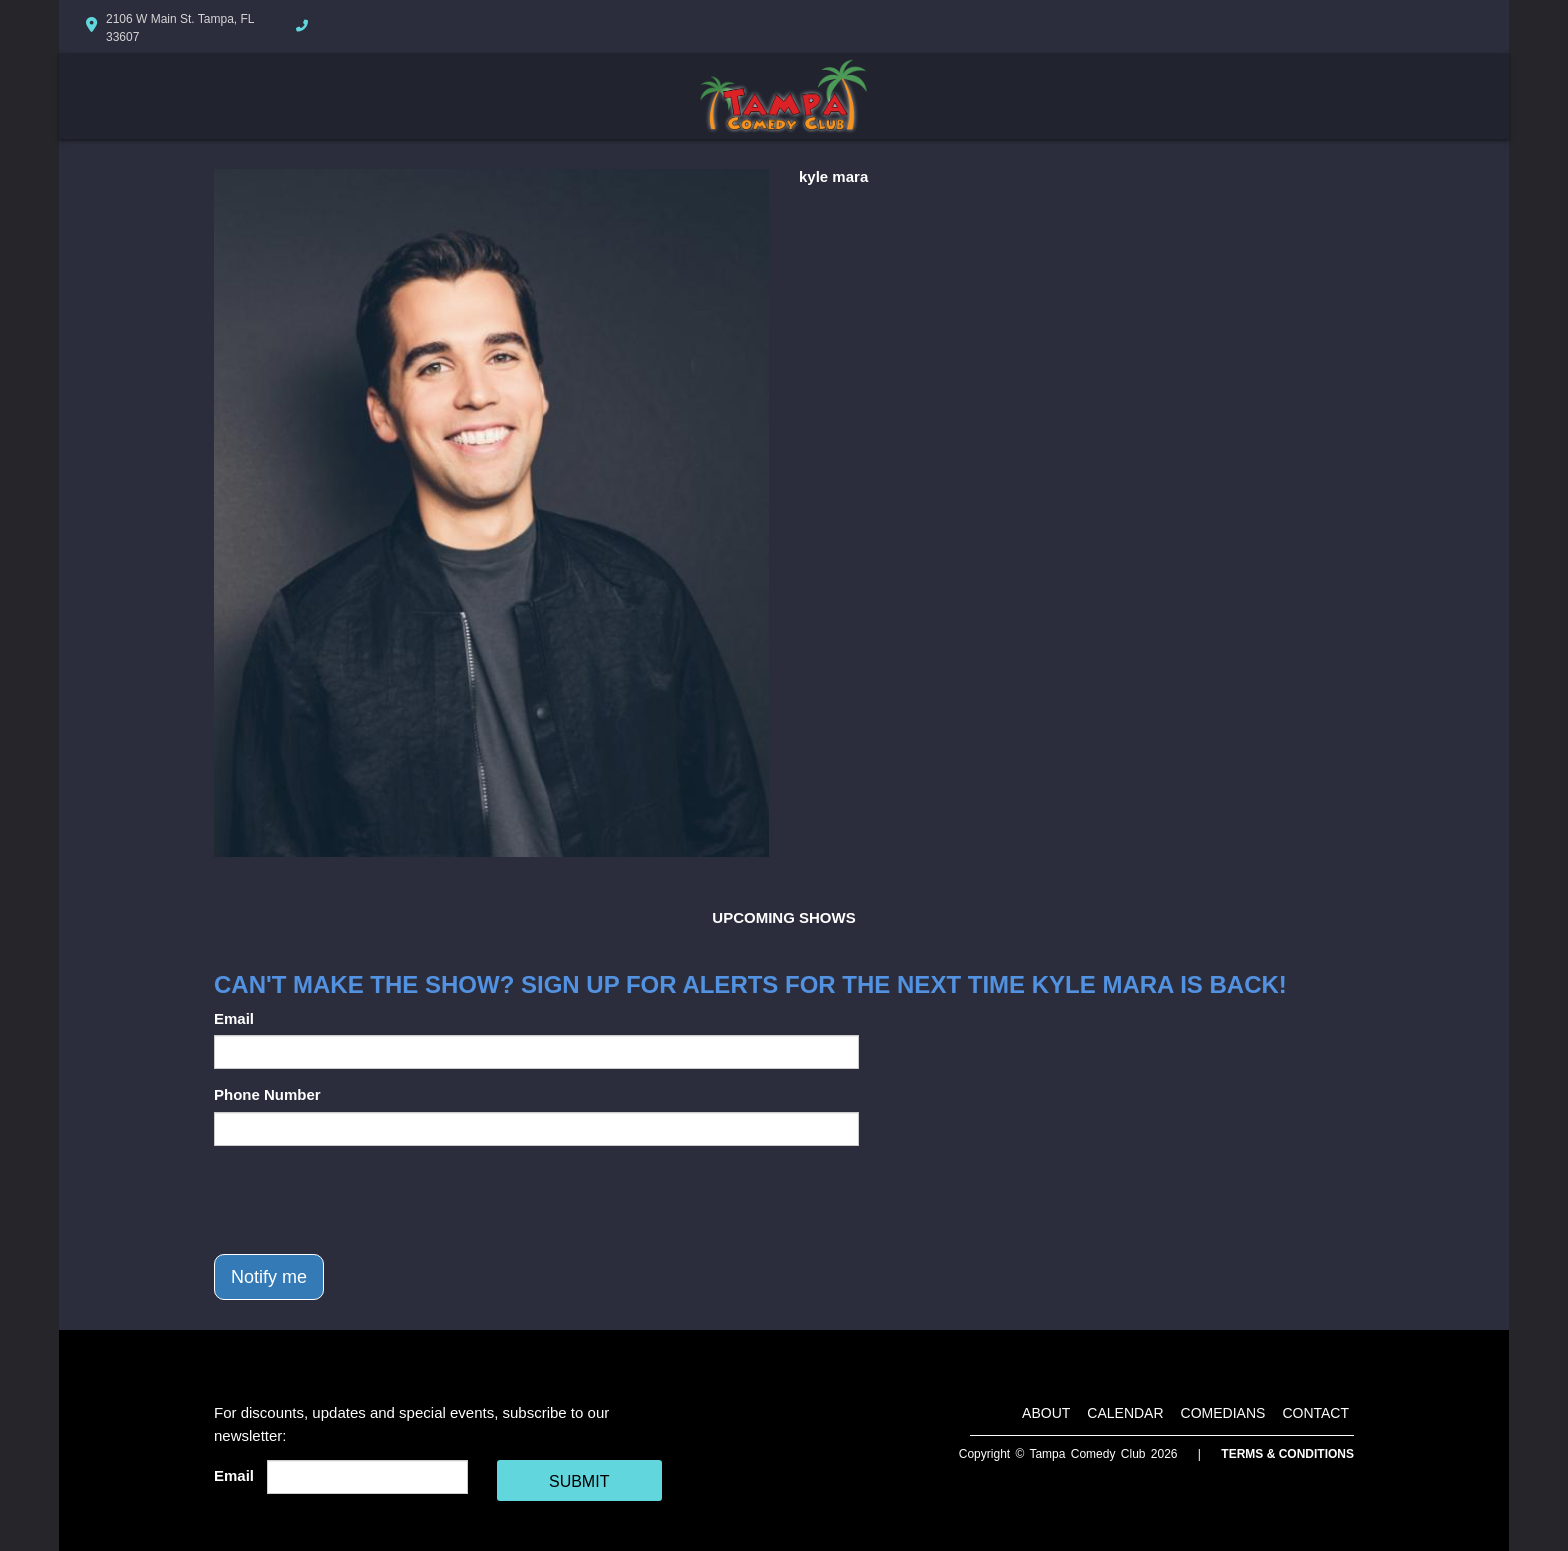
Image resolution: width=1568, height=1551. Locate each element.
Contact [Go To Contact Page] (1315, 1413)
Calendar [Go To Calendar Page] (1125, 1413)
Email (234, 1018)
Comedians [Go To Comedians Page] (1223, 1413)
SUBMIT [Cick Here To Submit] (579, 1481)
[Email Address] (367, 1477)
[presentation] (366, 1200)
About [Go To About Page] (1046, 1413)
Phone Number (267, 1094)
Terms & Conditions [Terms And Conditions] (1287, 1454)
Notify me (269, 1277)
